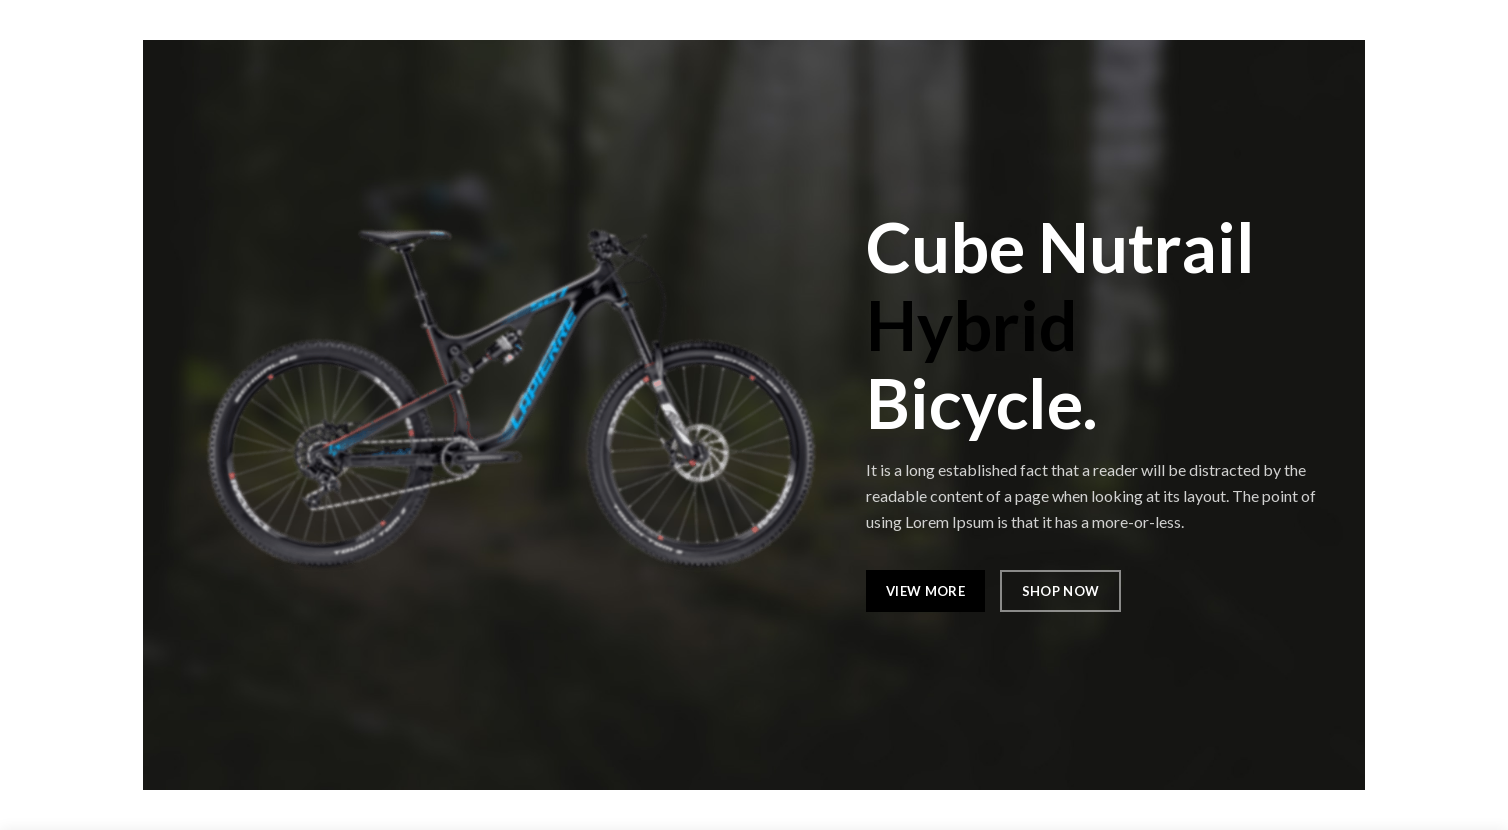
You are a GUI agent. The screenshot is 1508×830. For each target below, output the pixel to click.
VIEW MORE (925, 591)
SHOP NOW (1059, 591)
